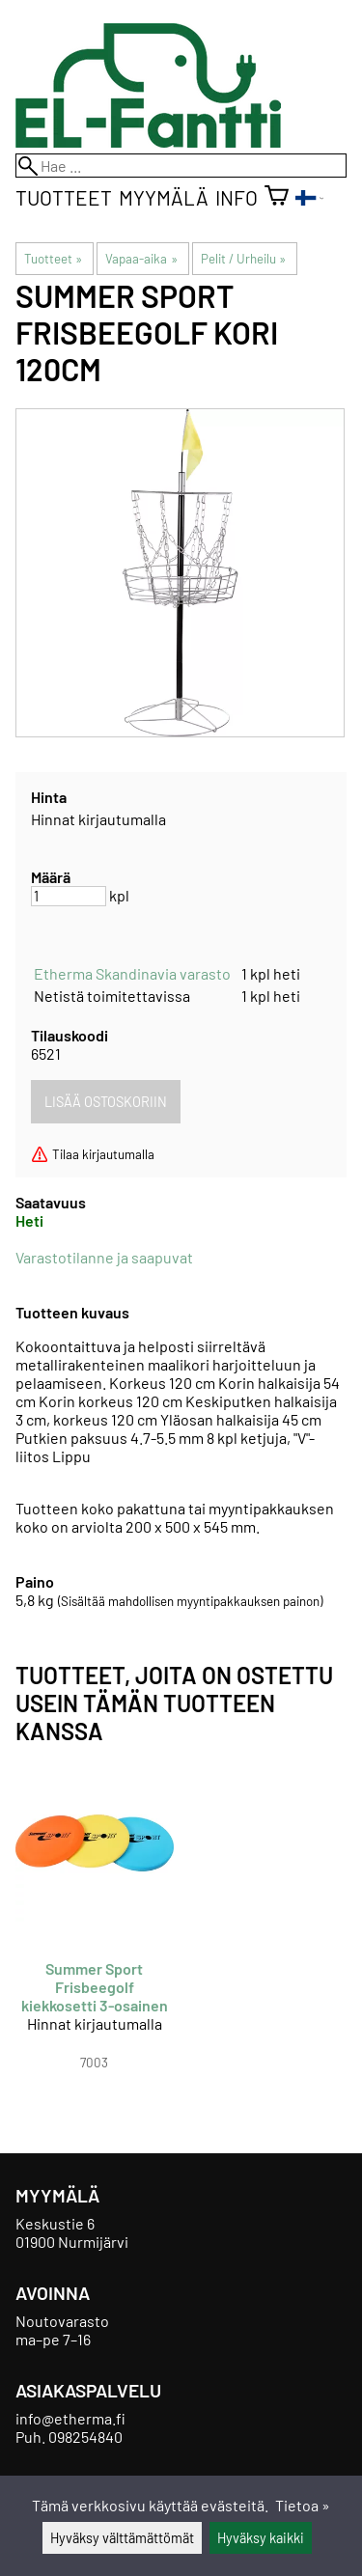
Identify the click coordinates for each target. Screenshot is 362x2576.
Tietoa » (302, 2505)
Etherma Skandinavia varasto (132, 973)
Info (236, 197)
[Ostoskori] (277, 197)
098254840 (85, 2436)
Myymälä (164, 197)
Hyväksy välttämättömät (122, 2538)
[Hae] (181, 165)
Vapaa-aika (141, 258)
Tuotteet (63, 197)
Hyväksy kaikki (260, 2538)
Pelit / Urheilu (243, 258)
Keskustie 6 (55, 2223)
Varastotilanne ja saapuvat (104, 1257)
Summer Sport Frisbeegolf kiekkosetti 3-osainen (94, 1986)
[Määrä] (68, 896)
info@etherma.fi (70, 2418)
